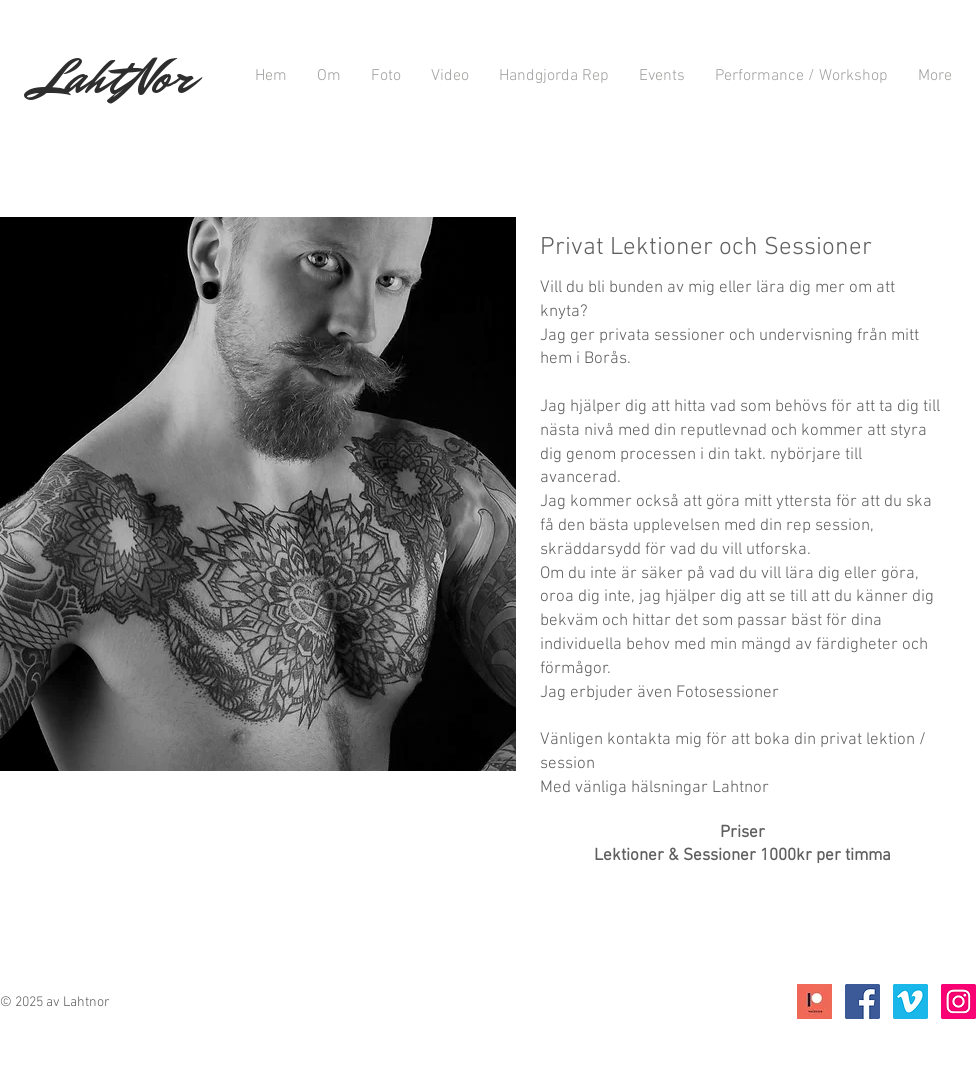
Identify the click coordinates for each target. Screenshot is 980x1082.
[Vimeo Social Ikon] (910, 1001)
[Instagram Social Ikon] (958, 1001)
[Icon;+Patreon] (814, 1001)
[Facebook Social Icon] (862, 1001)
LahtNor (114, 77)
